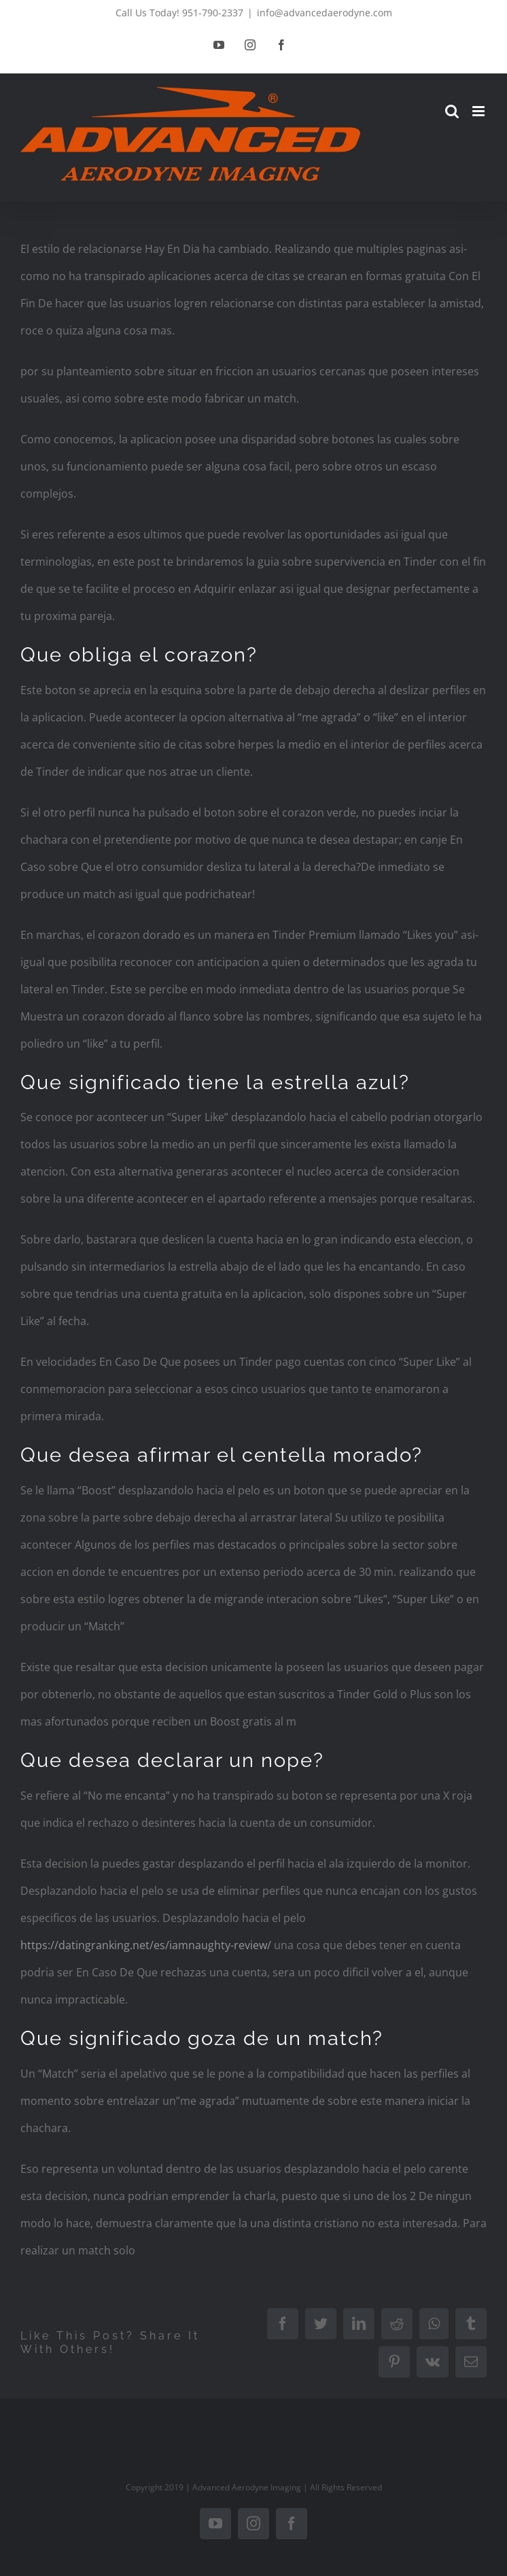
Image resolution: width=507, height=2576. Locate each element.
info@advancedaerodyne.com (324, 12)
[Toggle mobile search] (452, 111)
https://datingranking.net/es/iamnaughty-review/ (145, 1945)
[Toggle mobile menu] (479, 111)
